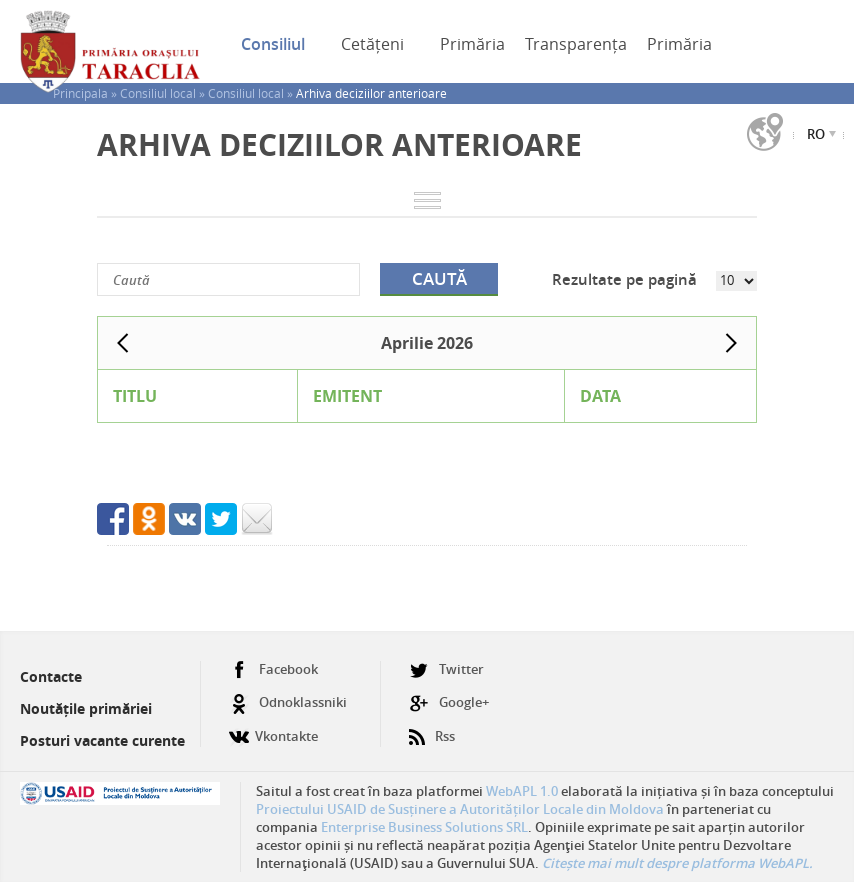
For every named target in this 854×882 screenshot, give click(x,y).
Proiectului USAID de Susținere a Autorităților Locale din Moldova (460, 809)
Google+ (449, 702)
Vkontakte (273, 728)
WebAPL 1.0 (522, 791)
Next (731, 343)
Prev (123, 343)
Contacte (51, 676)
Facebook (273, 669)
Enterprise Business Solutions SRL (424, 827)
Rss (432, 728)
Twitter (446, 669)
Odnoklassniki (288, 702)
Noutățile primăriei (86, 708)
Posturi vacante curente (102, 740)
